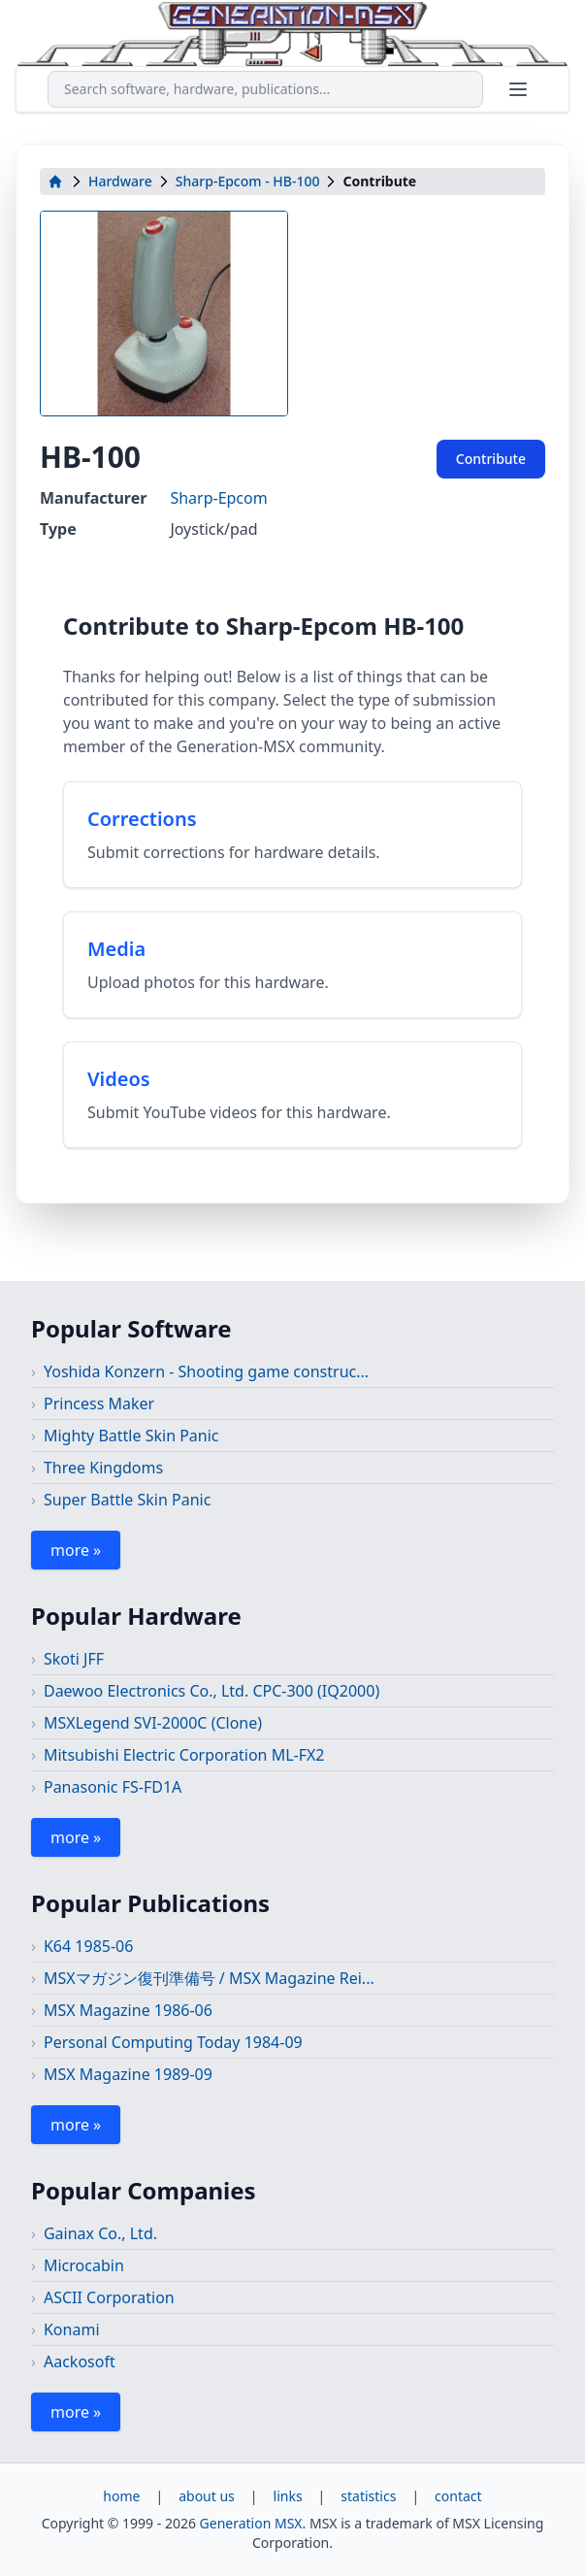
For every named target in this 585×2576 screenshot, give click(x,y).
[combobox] (265, 89)
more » (75, 1550)
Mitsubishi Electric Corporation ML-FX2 (184, 1755)
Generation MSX (251, 2523)
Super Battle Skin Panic (127, 1499)
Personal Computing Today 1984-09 (173, 2042)
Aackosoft (79, 2361)
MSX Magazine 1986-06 (128, 2010)
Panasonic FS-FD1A (112, 1787)
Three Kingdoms (103, 1467)
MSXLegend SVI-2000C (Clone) (153, 1723)
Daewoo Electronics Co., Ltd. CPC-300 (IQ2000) (211, 1690)
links (288, 2496)
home (121, 2496)
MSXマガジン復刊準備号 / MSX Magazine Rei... (209, 1978)
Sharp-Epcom (218, 498)
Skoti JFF (74, 1658)
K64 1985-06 (88, 1946)
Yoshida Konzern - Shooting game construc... (206, 1371)
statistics (368, 2496)
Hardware (120, 181)
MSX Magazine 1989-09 (128, 2074)
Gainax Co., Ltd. (100, 2233)
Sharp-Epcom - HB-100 (248, 181)
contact (458, 2496)
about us (207, 2496)
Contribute (491, 458)
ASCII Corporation (109, 2297)
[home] (55, 181)
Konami (72, 2329)
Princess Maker (99, 1403)
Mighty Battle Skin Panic (131, 1435)
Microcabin (84, 2265)
